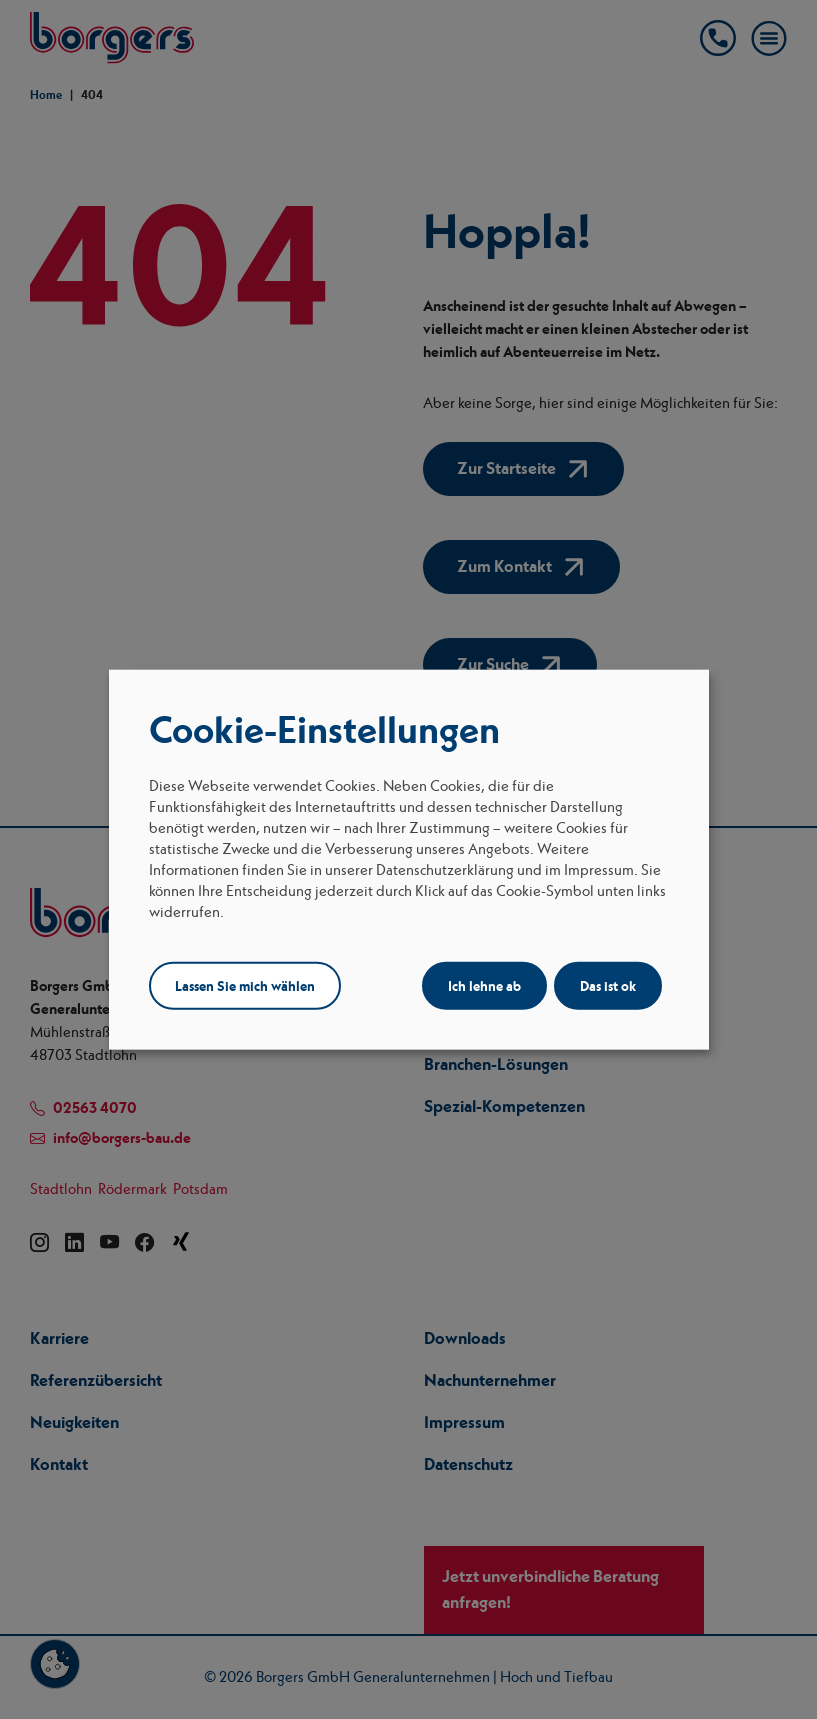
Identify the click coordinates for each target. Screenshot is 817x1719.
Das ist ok (608, 985)
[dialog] (409, 859)
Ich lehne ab (484, 985)
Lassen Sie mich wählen (245, 985)
